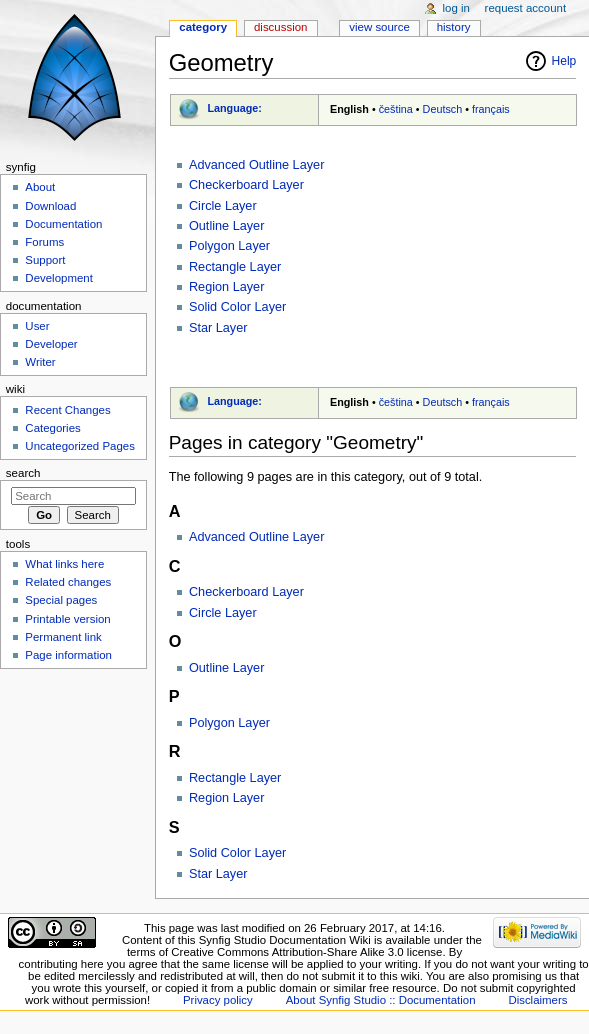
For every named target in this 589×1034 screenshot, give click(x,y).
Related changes (68, 582)
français (491, 109)
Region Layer (226, 287)
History (454, 27)
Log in (456, 8)
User (37, 326)
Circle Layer (223, 206)
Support (45, 260)
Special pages (61, 600)
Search (23, 473)
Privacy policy (218, 1000)
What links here (64, 564)
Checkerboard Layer (246, 185)
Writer (40, 362)
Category (203, 27)
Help (564, 61)
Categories (52, 428)
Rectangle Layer (235, 267)
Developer (51, 344)
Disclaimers (537, 1000)
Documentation (63, 224)
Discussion (280, 27)
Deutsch (443, 109)
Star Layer (218, 328)
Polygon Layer (229, 246)
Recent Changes (67, 410)
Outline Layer (226, 226)
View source (379, 27)
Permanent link (63, 637)
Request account (526, 8)
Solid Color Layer (237, 307)
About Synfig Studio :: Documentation (381, 1000)
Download (50, 206)
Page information (68, 655)
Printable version (67, 619)
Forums (44, 242)
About (40, 187)
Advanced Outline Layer (256, 165)
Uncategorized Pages (80, 446)
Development (58, 278)
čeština (396, 109)
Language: (234, 108)
